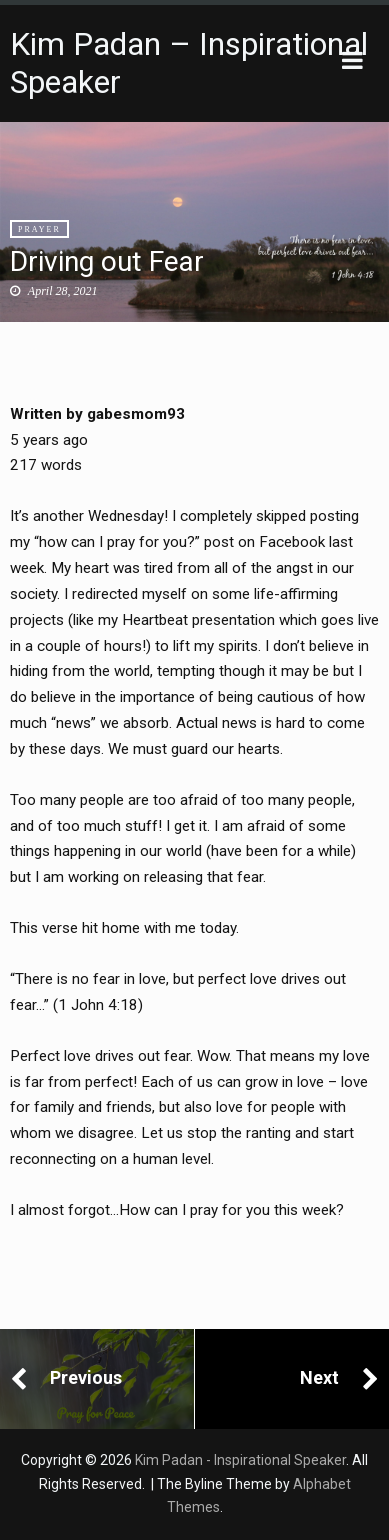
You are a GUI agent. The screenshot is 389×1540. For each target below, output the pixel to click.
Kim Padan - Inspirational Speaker (240, 1460)
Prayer (39, 229)
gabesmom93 (136, 414)
